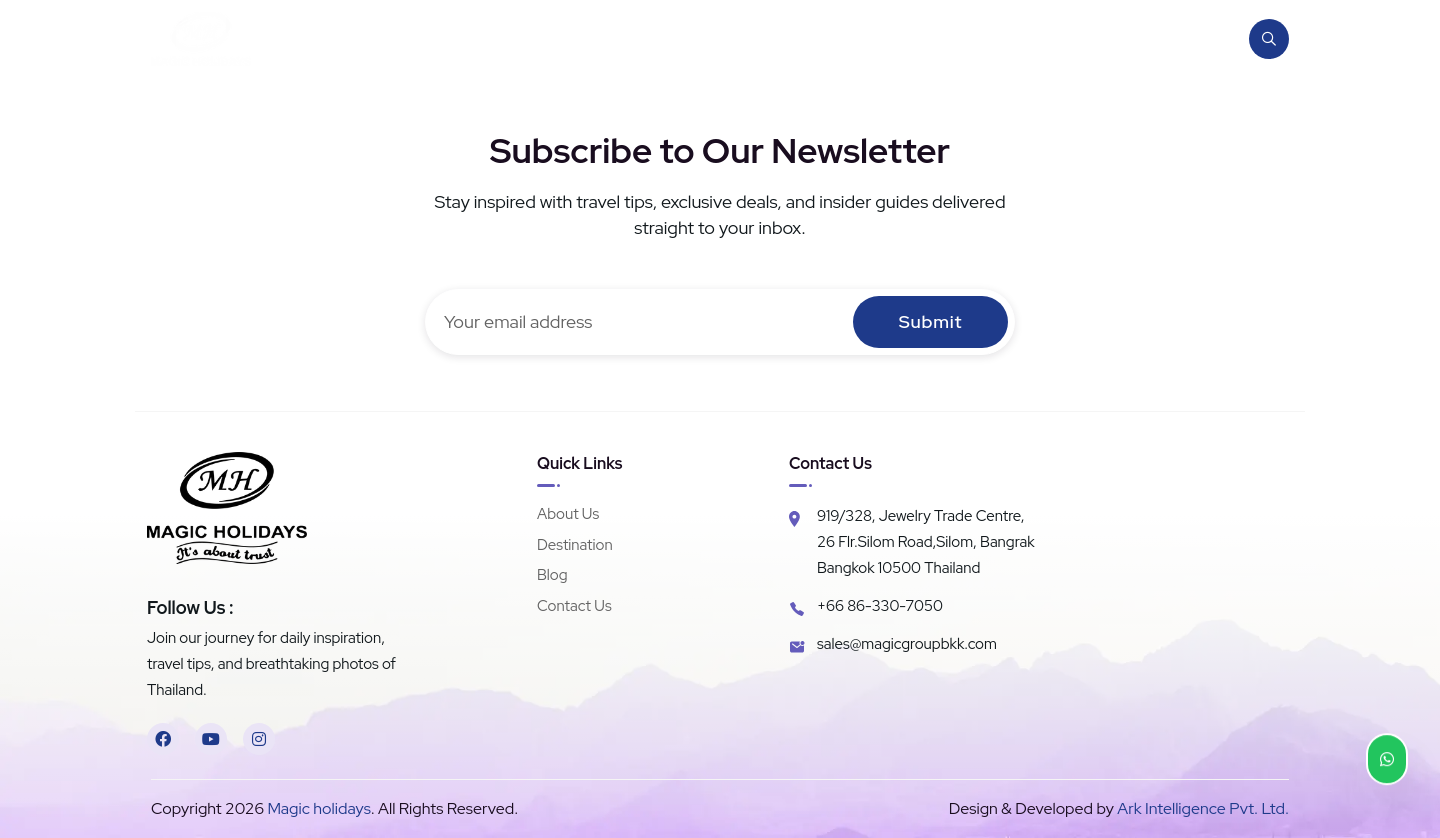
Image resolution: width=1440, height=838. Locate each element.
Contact (1162, 38)
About (878, 38)
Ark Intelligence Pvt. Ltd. (1203, 808)
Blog (1078, 38)
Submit (930, 321)
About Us (568, 514)
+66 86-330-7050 (880, 606)
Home (795, 38)
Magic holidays (317, 808)
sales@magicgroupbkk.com (907, 644)
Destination (981, 38)
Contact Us (574, 606)
